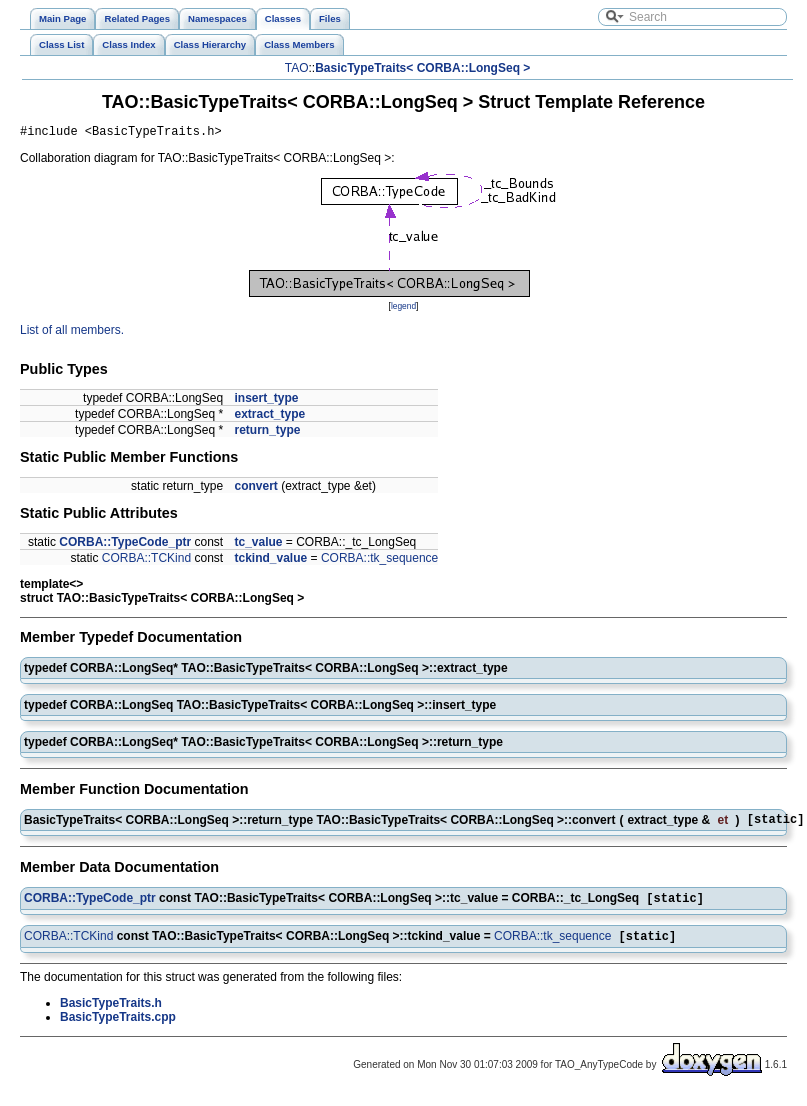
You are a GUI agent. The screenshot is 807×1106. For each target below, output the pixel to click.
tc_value (258, 545)
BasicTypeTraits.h (111, 1013)
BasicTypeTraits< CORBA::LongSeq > (422, 68)
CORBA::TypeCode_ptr (125, 545)
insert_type (266, 401)
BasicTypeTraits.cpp (118, 1027)
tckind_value (270, 561)
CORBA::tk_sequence (379, 561)
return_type (267, 433)
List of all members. (72, 333)
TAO (297, 68)
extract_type (269, 417)
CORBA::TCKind (146, 561)
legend (403, 309)
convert (255, 489)
